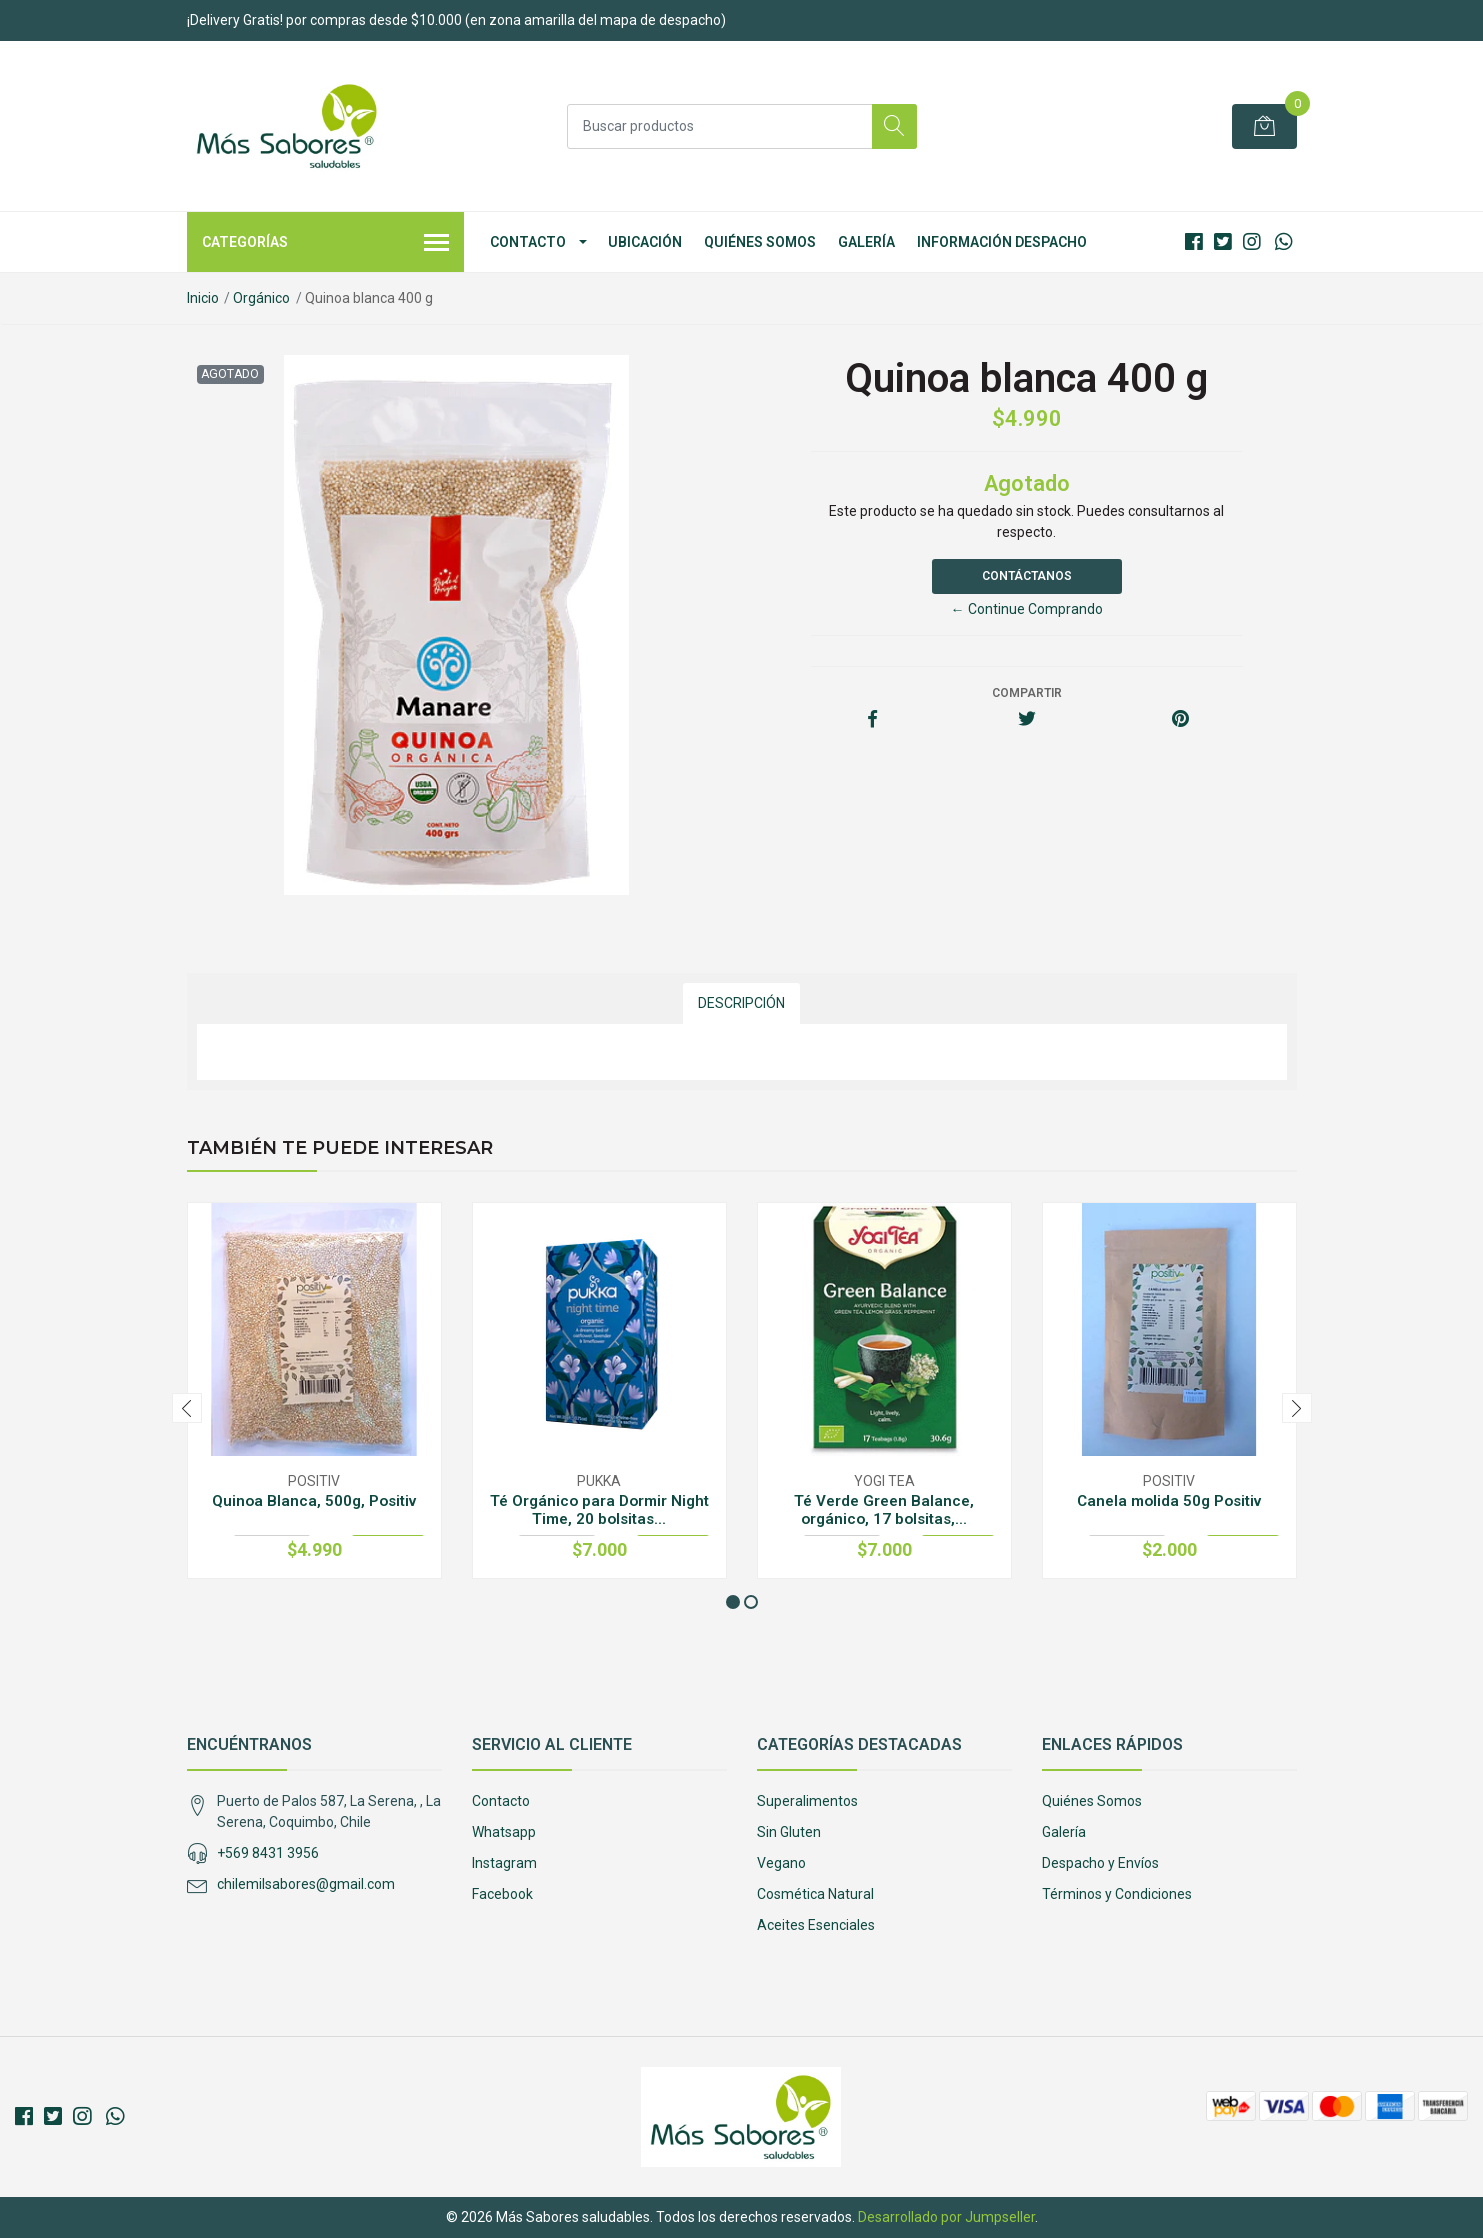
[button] (733, 1602)
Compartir (1027, 693)
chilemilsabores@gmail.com (306, 1884)
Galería (866, 242)
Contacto (528, 242)
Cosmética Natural (815, 1894)
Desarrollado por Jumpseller (946, 2217)
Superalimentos (807, 1801)
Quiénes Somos (760, 242)
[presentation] (187, 1408)
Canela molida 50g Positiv (1169, 1501)
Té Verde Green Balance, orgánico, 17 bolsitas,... (884, 1510)
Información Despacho (1002, 242)
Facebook (502, 1894)
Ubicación (645, 242)
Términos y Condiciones (1117, 1894)
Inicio (203, 298)
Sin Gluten (789, 1832)
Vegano (781, 1863)
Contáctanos (1027, 576)
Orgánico (261, 298)
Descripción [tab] (741, 1003)
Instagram (504, 1863)
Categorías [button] (326, 244)
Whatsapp (504, 1832)
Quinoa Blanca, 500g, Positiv (314, 1501)
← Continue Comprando (1027, 609)
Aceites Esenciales (816, 1925)
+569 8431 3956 (268, 1853)
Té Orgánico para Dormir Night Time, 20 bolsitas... (599, 1510)
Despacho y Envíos (1100, 1863)
